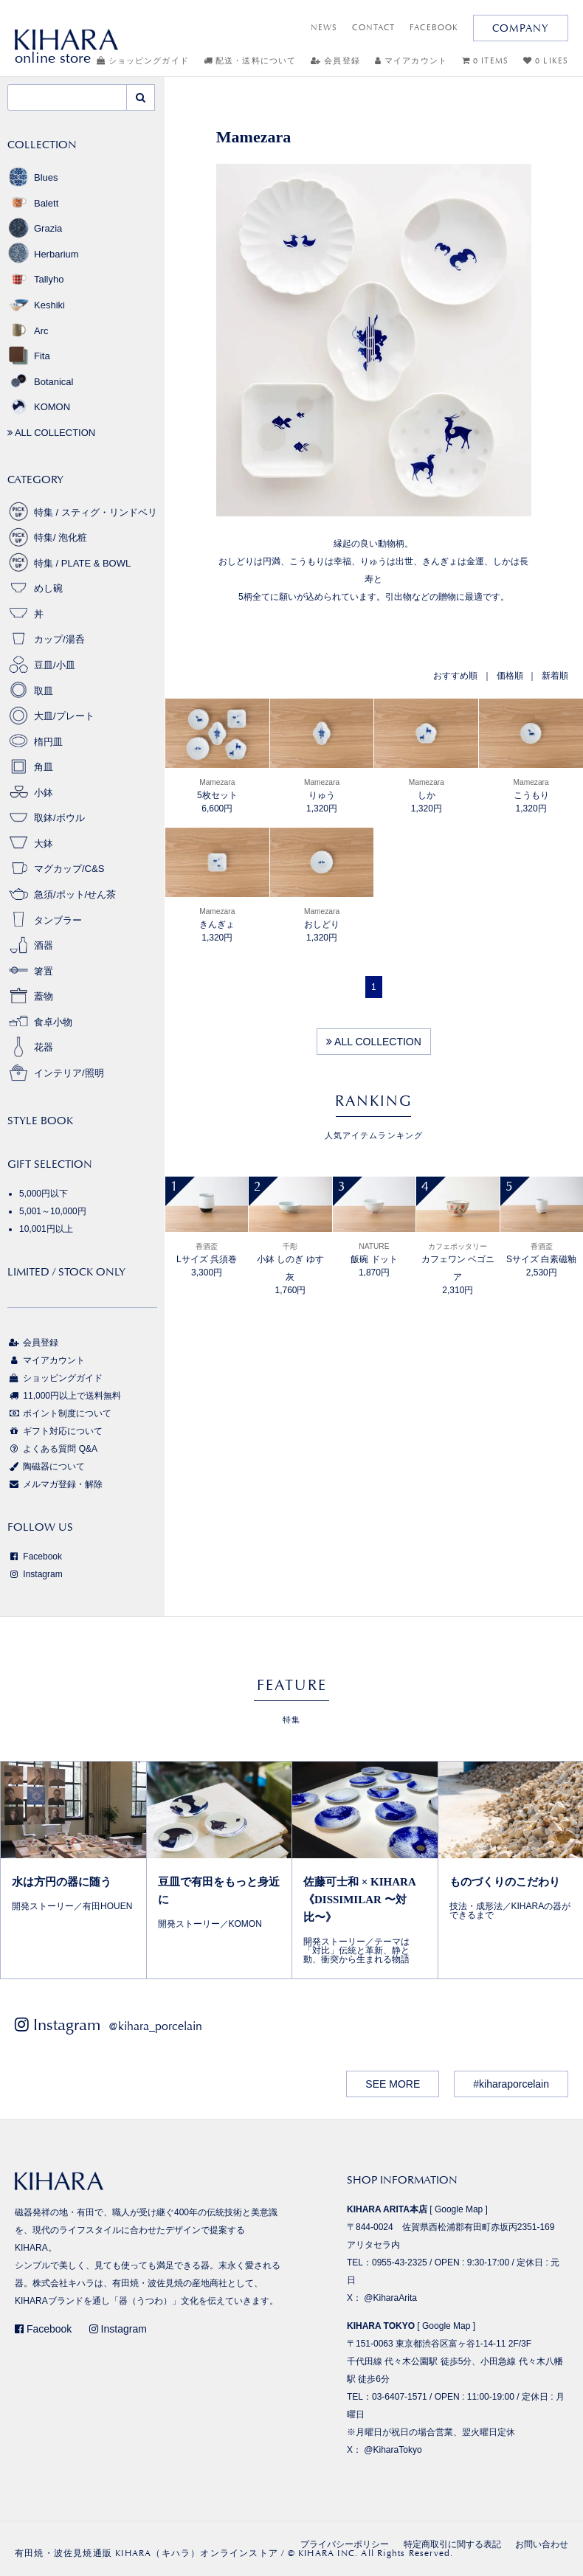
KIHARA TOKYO (381, 2326)
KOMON (38, 406)
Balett (32, 203)
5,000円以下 (43, 1193)
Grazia (34, 228)
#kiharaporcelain (511, 2084)
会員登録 (335, 60)
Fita (28, 355)
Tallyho (35, 279)
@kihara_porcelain (155, 2026)
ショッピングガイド (143, 60)
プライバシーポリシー (344, 2544)
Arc (28, 330)
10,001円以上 (46, 1229)
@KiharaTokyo (392, 2450)
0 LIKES (545, 60)
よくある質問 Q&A (52, 1449)
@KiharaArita (390, 2298)
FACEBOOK (434, 27)
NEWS (324, 27)
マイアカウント (411, 60)
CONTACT (373, 27)
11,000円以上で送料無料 (64, 1396)
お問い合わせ (541, 2544)
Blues (32, 177)
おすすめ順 (455, 676)
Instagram (35, 1574)
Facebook (34, 1556)
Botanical (40, 381)
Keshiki (36, 305)
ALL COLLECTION (373, 1042)
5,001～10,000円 (52, 1211)
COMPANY (520, 28)
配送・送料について (250, 60)
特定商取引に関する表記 (452, 2544)
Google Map (459, 2209)
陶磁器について (46, 1466)
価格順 (510, 676)
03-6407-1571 (399, 2397)
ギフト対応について (55, 1431)
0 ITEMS (485, 60)
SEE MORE (392, 2084)
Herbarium (43, 254)
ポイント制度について (59, 1413)
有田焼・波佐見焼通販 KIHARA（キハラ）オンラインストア (146, 2553)
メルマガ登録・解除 (55, 1484)
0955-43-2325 (399, 2262)
